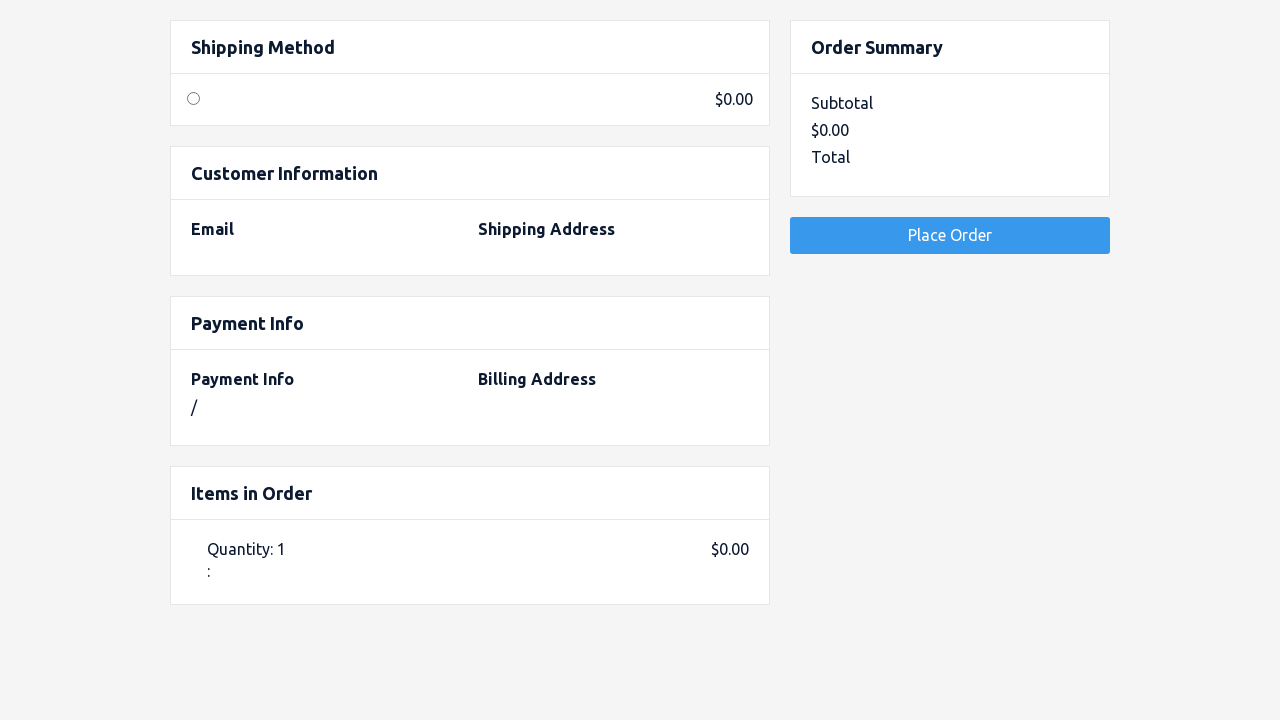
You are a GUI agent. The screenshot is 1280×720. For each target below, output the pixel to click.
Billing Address (537, 379)
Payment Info (242, 379)
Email (212, 229)
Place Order (950, 235)
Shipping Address (546, 229)
